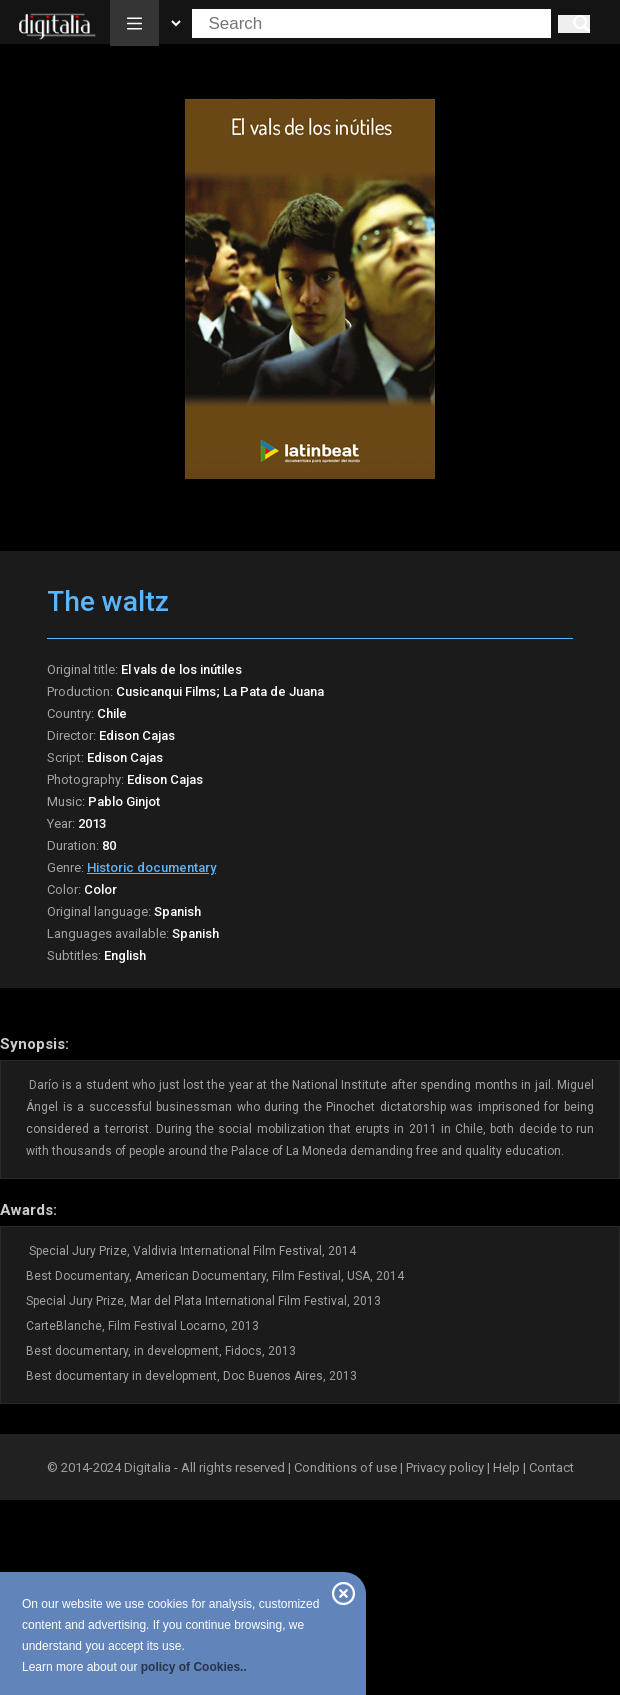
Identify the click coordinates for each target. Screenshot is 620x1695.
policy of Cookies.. (194, 1667)
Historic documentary (151, 867)
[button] (134, 23)
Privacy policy (445, 1467)
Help (506, 1467)
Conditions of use (347, 1467)
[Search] (574, 24)
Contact (551, 1467)
